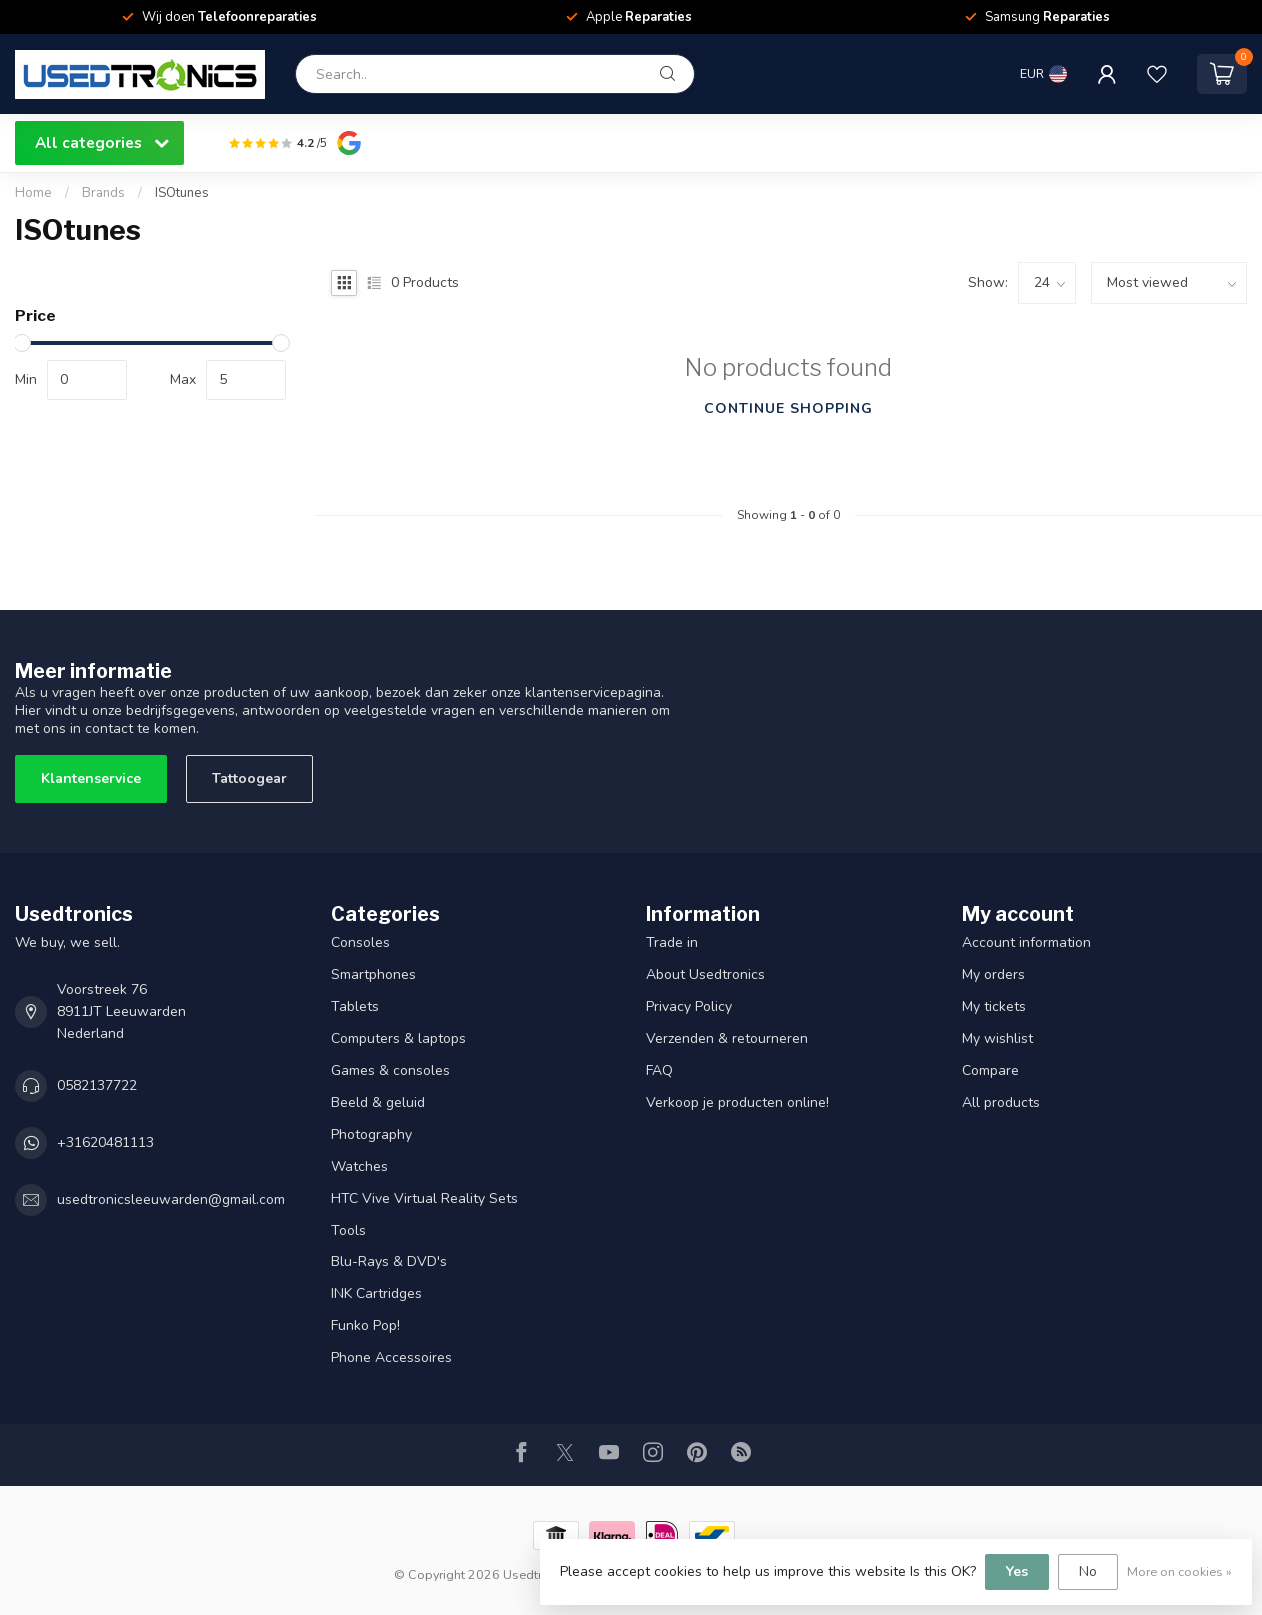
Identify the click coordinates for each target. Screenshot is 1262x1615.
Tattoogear (249, 778)
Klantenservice (91, 778)
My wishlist (997, 1038)
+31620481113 (105, 1142)
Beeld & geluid (378, 1102)
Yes (1017, 1571)
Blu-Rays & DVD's (389, 1261)
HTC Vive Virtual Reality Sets (424, 1198)
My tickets (994, 1006)
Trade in (672, 942)
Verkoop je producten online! (737, 1102)
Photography (371, 1134)
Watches (359, 1166)
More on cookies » (1179, 1571)
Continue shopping (788, 408)
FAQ (659, 1070)
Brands (103, 193)
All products (1001, 1102)
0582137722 (97, 1085)
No (1088, 1571)
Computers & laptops (398, 1038)
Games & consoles (390, 1070)
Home (33, 193)
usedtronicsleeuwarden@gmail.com (171, 1199)
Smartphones (373, 974)
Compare (990, 1070)
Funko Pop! (365, 1325)
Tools (348, 1230)
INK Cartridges (376, 1293)
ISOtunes (182, 193)
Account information (1026, 942)
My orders (993, 974)
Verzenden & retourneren (727, 1038)
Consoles (360, 942)
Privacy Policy (689, 1006)
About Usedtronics (705, 974)
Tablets (355, 1006)
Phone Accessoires (391, 1357)
